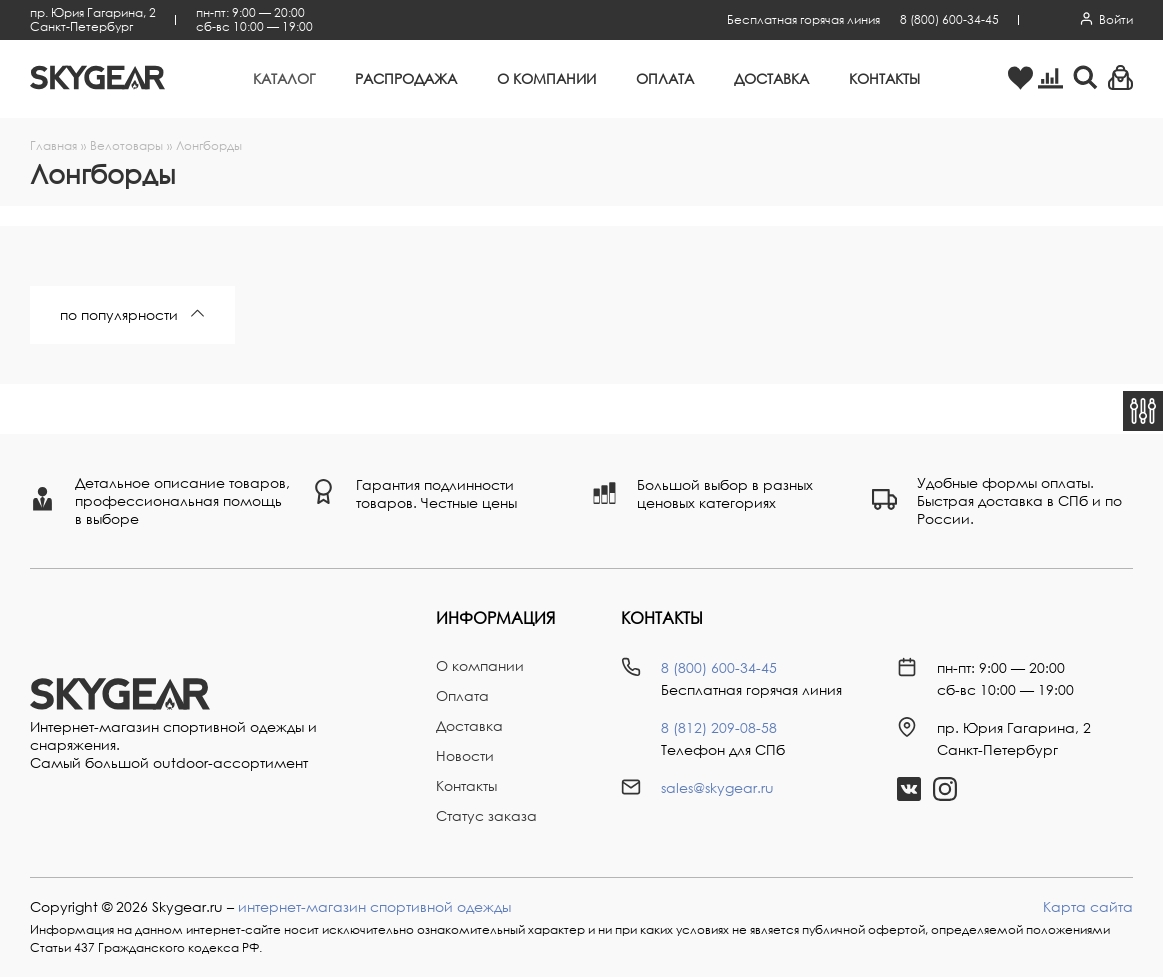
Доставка (771, 78)
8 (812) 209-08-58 (719, 727)
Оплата (665, 78)
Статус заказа (486, 815)
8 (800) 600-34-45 (949, 19)
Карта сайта (1088, 906)
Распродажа (406, 78)
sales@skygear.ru (717, 787)
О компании (546, 78)
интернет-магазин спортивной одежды (374, 906)
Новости (465, 755)
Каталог (284, 78)
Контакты (884, 78)
